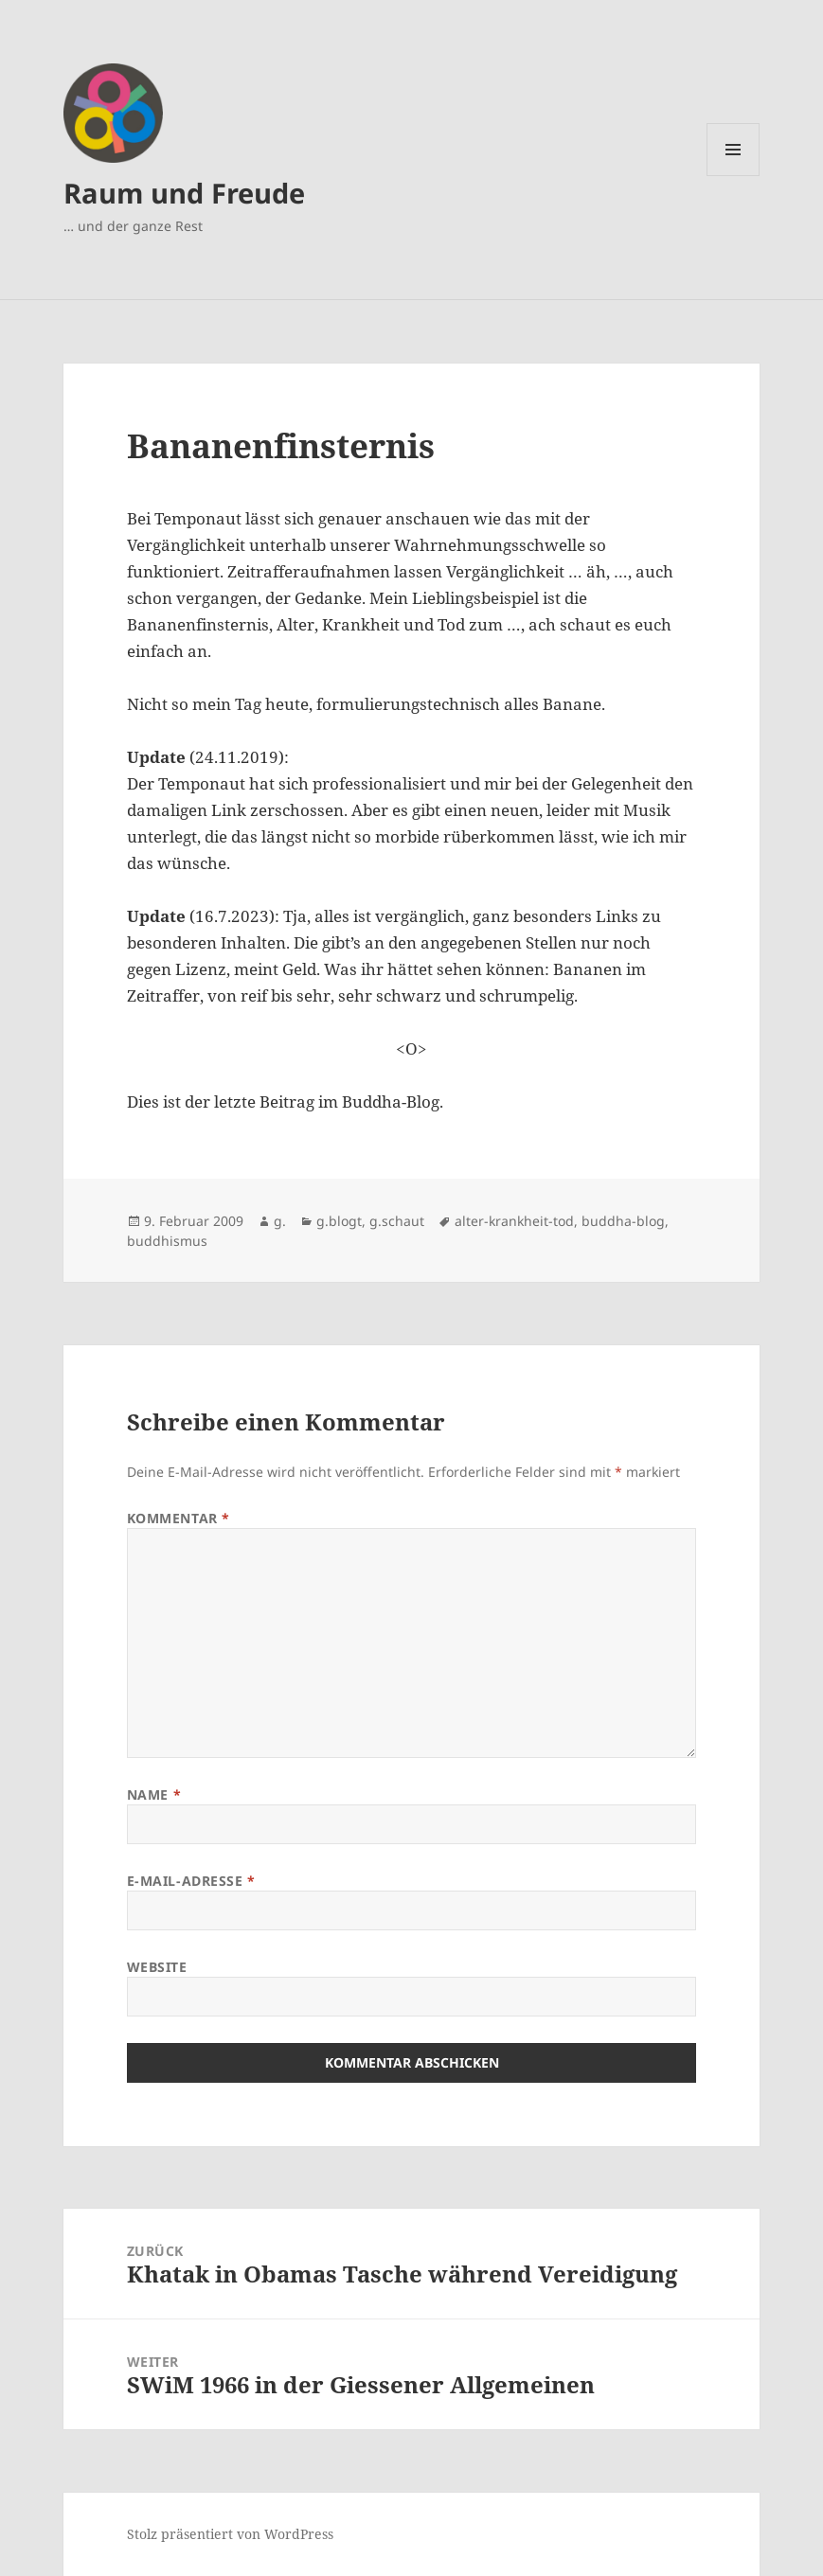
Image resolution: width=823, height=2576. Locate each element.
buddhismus (167, 1241)
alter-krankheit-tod (514, 1221)
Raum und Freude (184, 192)
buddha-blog (623, 1221)
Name (154, 1794)
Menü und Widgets (733, 175)
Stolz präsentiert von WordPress (230, 2534)
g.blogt (339, 1221)
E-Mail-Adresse (191, 1881)
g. (280, 1221)
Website (157, 1967)
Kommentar (178, 1518)
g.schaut (396, 1221)
